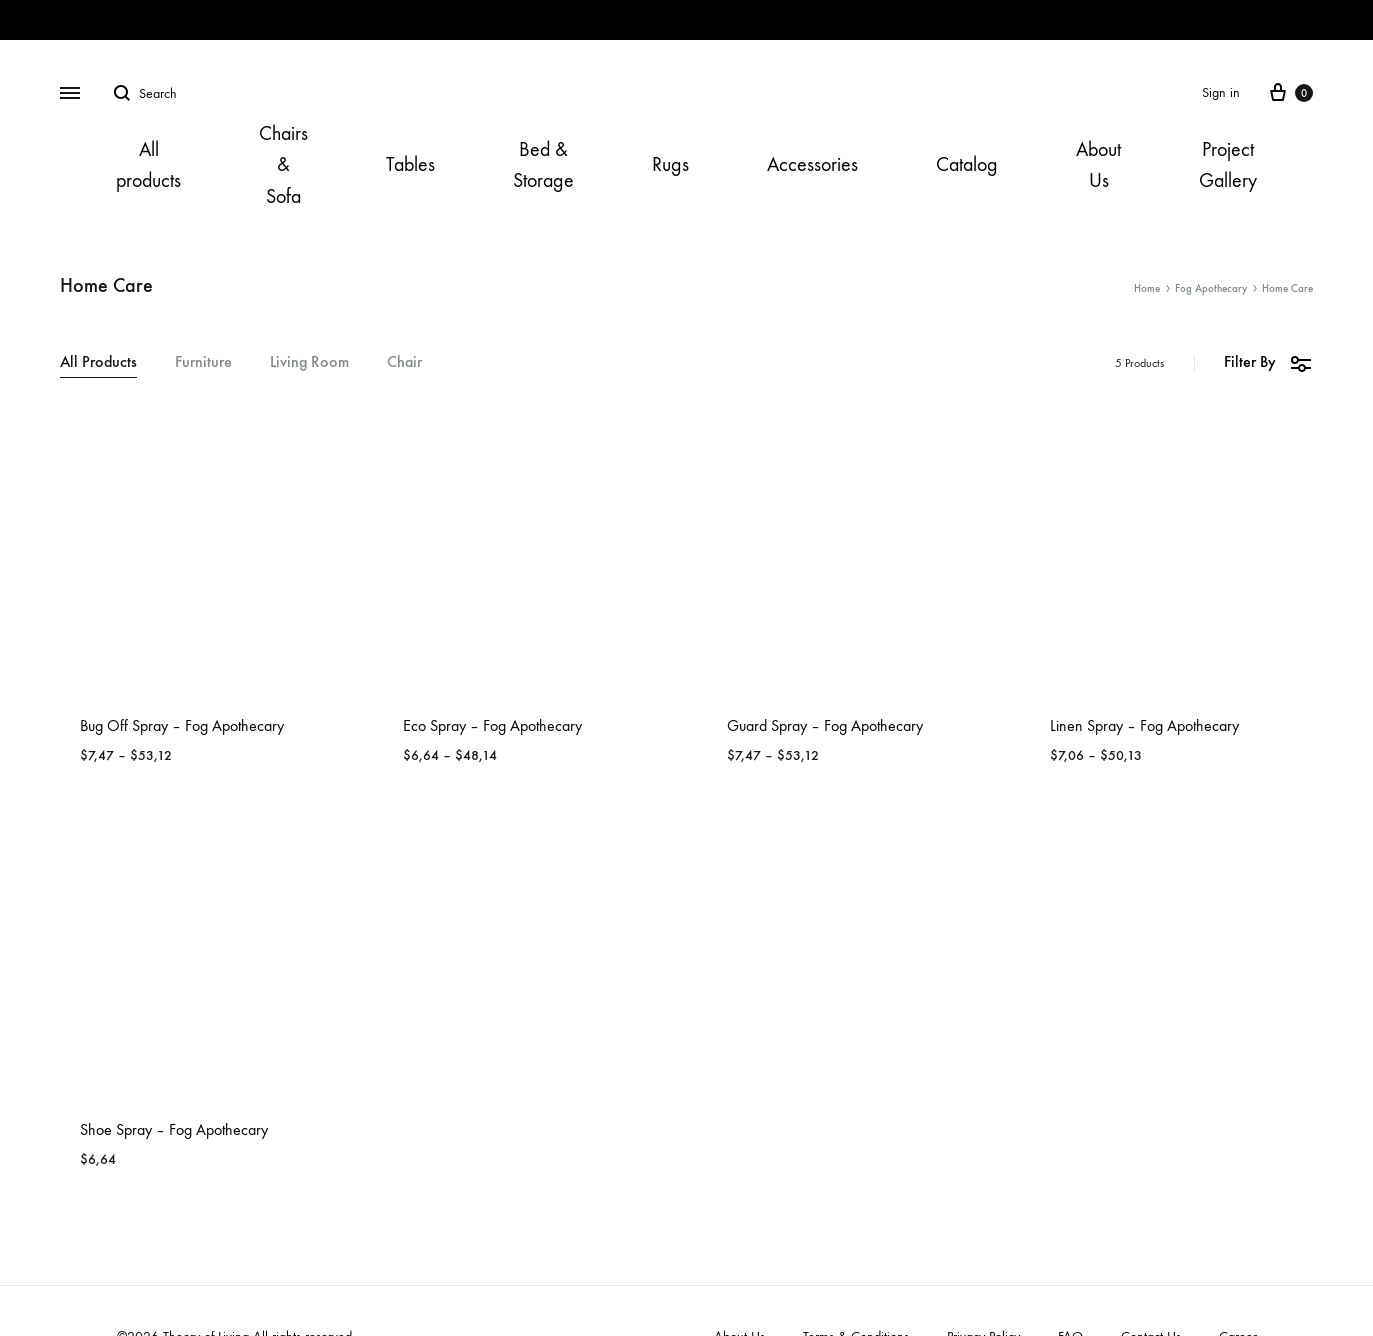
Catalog (967, 164)
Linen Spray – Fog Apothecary (1144, 725)
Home (1147, 288)
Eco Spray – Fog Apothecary (492, 725)
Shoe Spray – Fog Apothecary (174, 1129)
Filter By (1268, 362)
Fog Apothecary (1211, 288)
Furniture (203, 362)
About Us (1098, 165)
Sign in (1221, 92)
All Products (98, 362)
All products (148, 165)
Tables (410, 164)
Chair (404, 362)
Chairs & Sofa (283, 164)
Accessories (812, 164)
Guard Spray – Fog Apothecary (825, 725)
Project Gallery (1228, 165)
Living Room (309, 362)
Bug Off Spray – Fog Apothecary (182, 725)
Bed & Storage (543, 165)
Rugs (670, 164)
